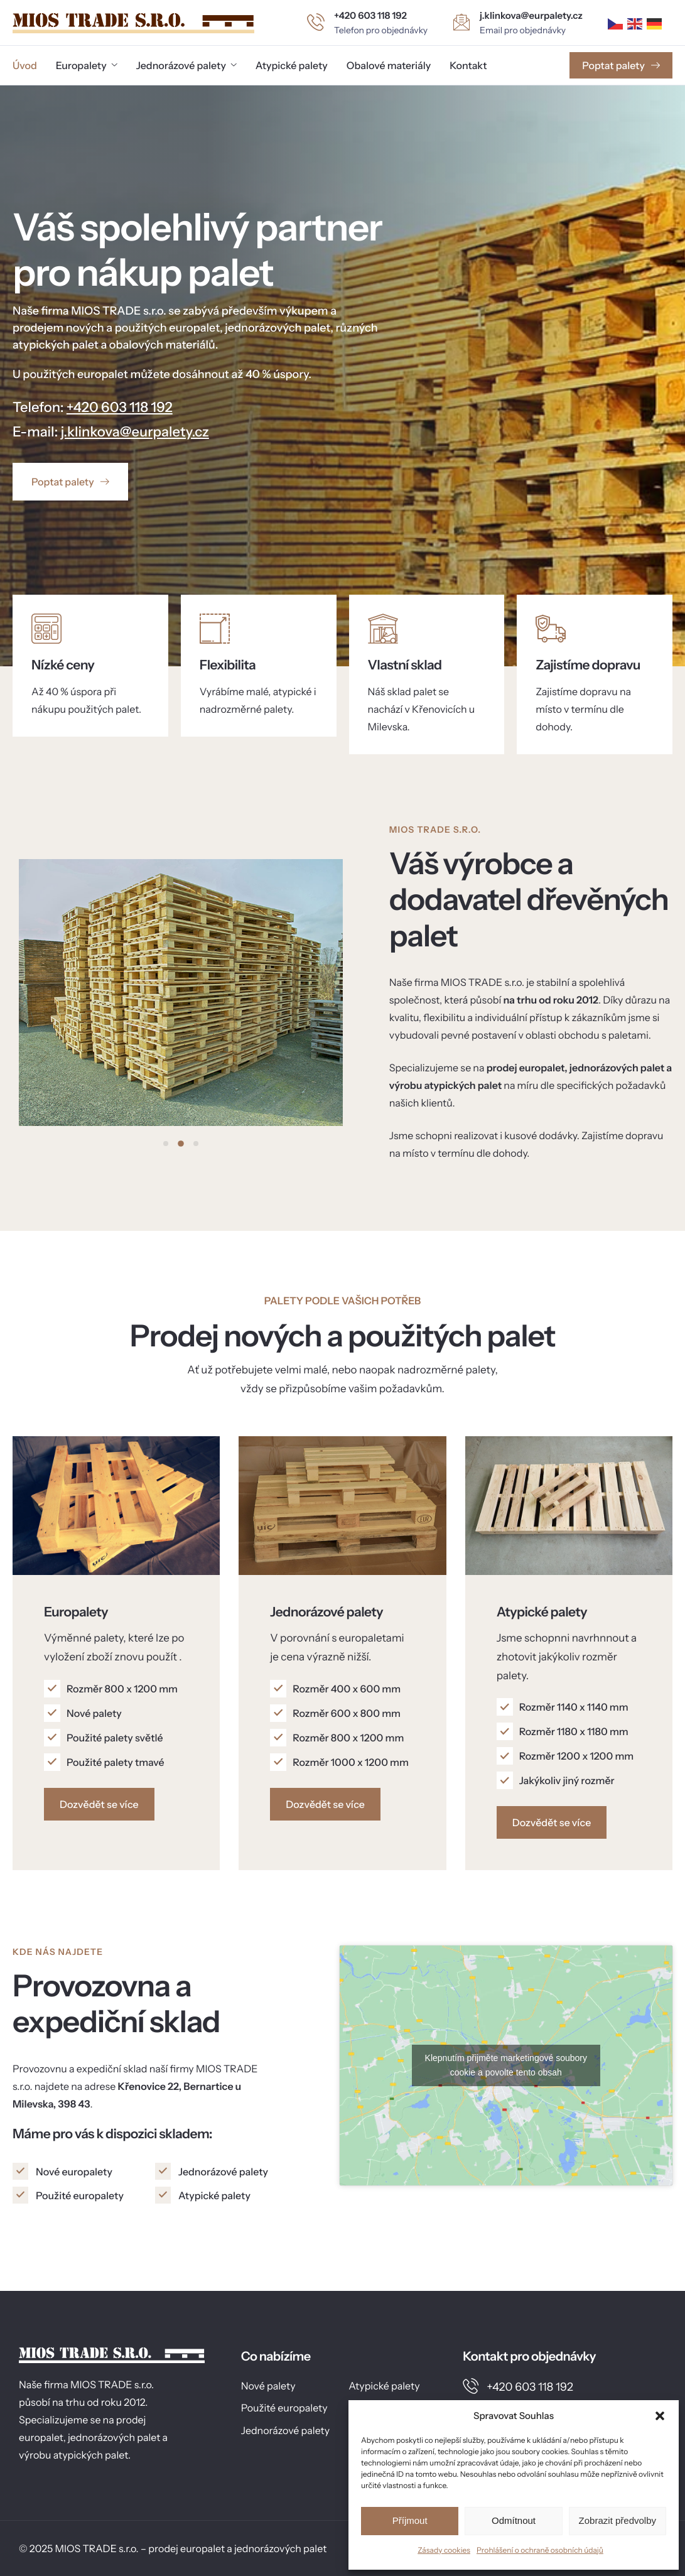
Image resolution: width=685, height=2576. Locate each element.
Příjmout (410, 2520)
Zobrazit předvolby (617, 2520)
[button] (660, 2416)
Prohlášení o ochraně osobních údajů (540, 2550)
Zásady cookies (444, 2550)
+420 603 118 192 (120, 407)
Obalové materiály (389, 65)
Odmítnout (514, 2520)
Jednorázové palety (186, 65)
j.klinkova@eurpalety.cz (135, 431)
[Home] (133, 22)
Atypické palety (292, 65)
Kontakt (468, 65)
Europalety (86, 65)
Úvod (25, 65)
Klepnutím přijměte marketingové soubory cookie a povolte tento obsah (506, 2065)
